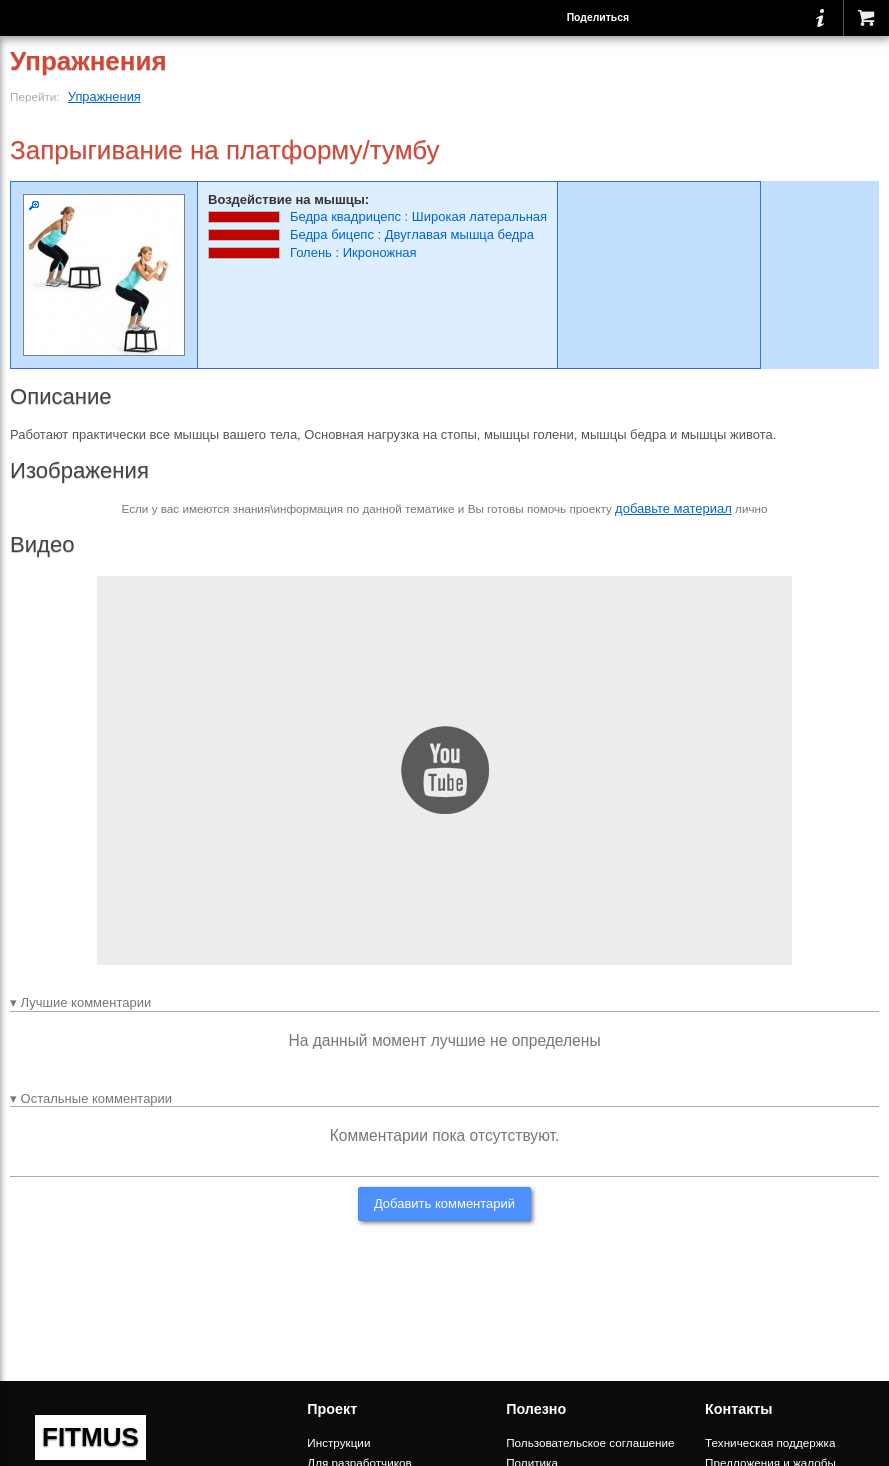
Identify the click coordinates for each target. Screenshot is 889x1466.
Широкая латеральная (479, 216)
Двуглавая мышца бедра (459, 234)
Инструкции (338, 1442)
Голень (311, 252)
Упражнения (104, 96)
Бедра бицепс (332, 234)
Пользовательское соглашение (590, 1442)
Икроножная (380, 252)
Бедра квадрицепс (345, 216)
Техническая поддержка (770, 1442)
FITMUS (90, 1437)
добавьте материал (673, 508)
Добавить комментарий (444, 1203)
